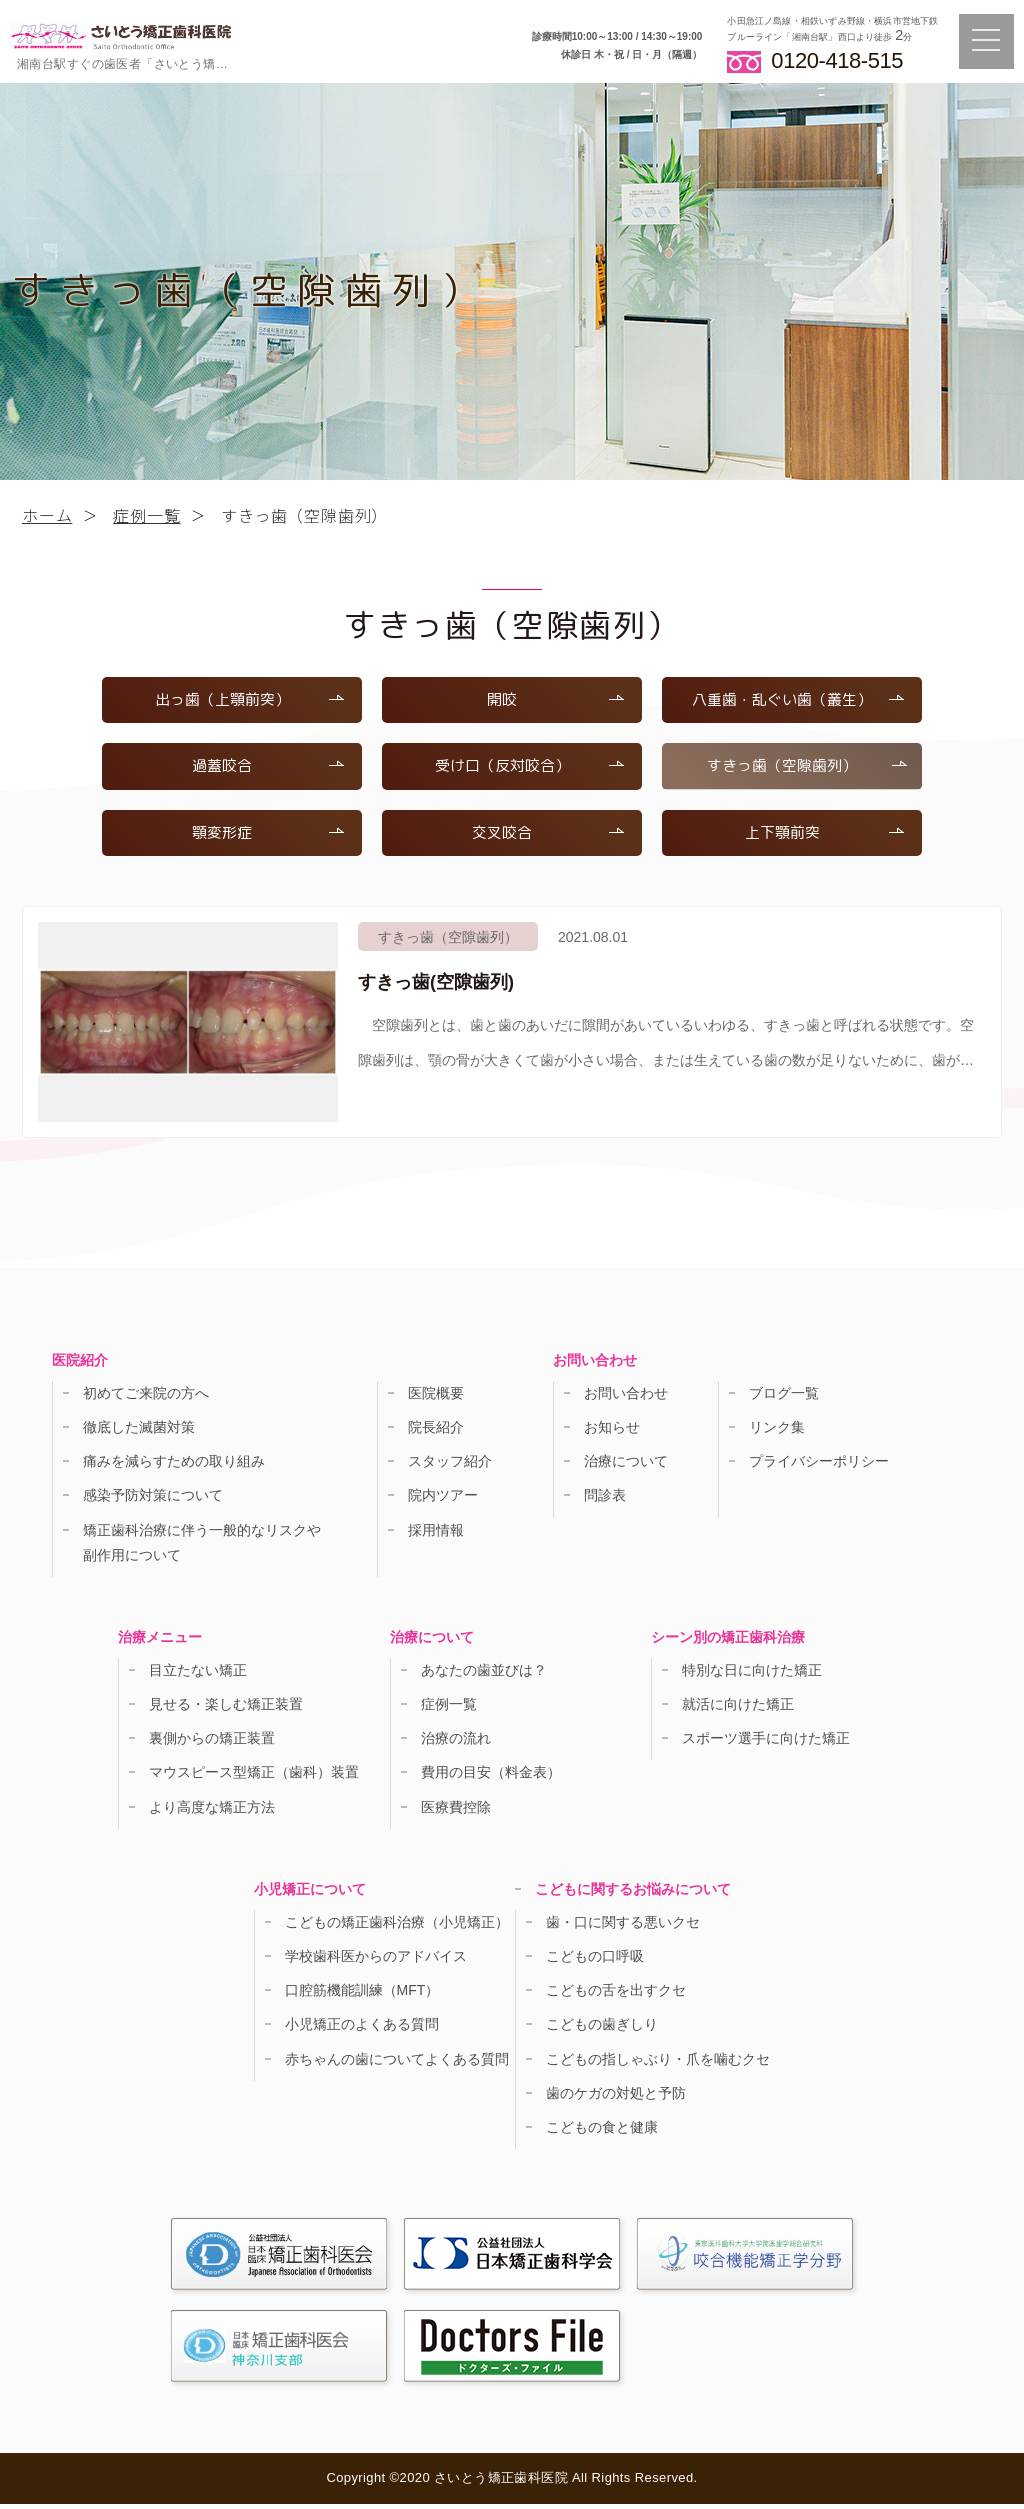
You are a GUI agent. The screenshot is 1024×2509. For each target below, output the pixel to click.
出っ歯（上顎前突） (247, 701)
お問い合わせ (626, 1398)
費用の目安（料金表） (491, 1778)
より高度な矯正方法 (212, 1812)
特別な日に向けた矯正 (752, 1675)
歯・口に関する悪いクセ (623, 1927)
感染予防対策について (153, 1501)
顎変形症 (267, 837)
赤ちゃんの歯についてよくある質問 (397, 2064)
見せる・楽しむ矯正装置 (226, 1709)
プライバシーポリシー (819, 1466)
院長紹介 (436, 1432)
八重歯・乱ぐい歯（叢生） (795, 701)
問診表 (605, 1501)
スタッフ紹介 (450, 1466)
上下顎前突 (823, 837)
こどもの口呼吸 (595, 1961)
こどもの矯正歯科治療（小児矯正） (397, 1927)
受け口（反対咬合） (527, 769)
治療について (626, 1466)
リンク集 (777, 1432)
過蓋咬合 (267, 769)
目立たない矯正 (198, 1675)
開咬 (555, 701)
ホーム (47, 515)
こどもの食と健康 (602, 2132)
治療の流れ (456, 1744)
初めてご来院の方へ (146, 1398)
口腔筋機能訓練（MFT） (362, 1995)
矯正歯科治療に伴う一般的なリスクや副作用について (202, 1547)
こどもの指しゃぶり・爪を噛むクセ (658, 2064)
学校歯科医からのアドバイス (376, 1961)
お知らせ (612, 1432)
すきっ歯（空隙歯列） (804, 769)
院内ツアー (443, 1501)
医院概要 (436, 1398)
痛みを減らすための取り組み (174, 1466)
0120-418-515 (837, 60)
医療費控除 (456, 1812)
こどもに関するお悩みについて (633, 1894)
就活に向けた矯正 (738, 1709)
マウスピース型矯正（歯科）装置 (254, 1778)
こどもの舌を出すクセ (616, 1995)
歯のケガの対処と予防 (616, 2098)
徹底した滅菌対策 (139, 1432)
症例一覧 (146, 515)
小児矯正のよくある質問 (362, 2030)
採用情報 (436, 1535)
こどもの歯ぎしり (602, 2030)
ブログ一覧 (784, 1398)
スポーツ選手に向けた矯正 (766, 1744)
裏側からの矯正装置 (212, 1744)
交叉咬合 (547, 837)
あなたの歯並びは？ (484, 1675)
